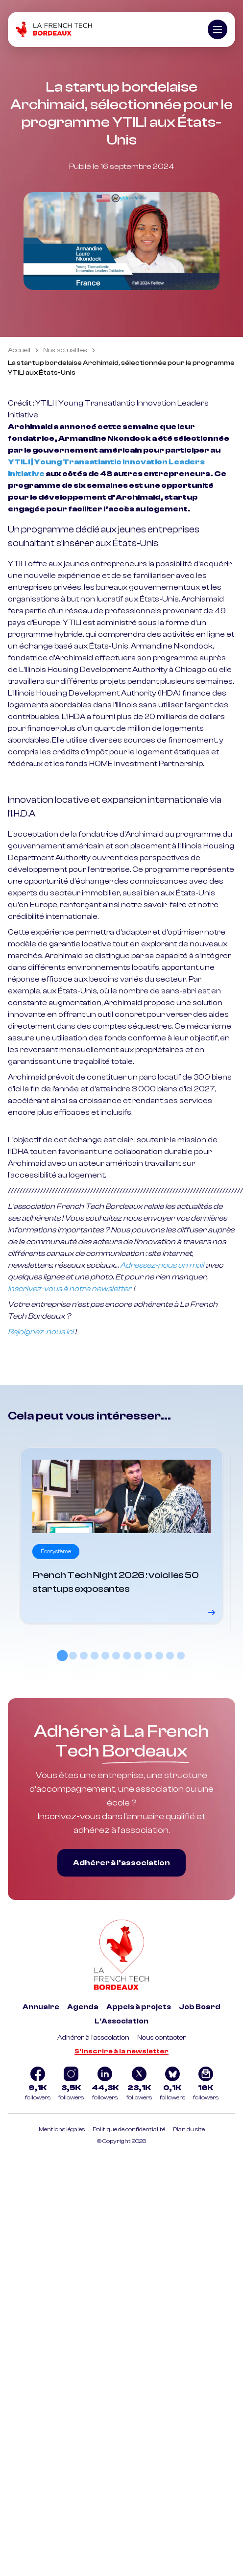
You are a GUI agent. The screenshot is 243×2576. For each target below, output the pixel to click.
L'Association (121, 2021)
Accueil (19, 350)
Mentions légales (62, 2129)
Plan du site (189, 2129)
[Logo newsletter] (206, 2084)
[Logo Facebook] (37, 2084)
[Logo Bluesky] (172, 2084)
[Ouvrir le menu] (217, 29)
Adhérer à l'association (93, 2038)
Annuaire (41, 2007)
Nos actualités (65, 350)
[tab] (62, 1655)
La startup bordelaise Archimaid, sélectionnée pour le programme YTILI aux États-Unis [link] (121, 368)
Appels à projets (138, 2007)
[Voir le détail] (121, 1535)
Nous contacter (161, 2038)
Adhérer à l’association (121, 1862)
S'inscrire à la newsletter (121, 2051)
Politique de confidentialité (129, 2129)
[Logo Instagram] (71, 2084)
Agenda (82, 2007)
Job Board (199, 2007)
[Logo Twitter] (139, 2084)
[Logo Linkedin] (105, 2084)
